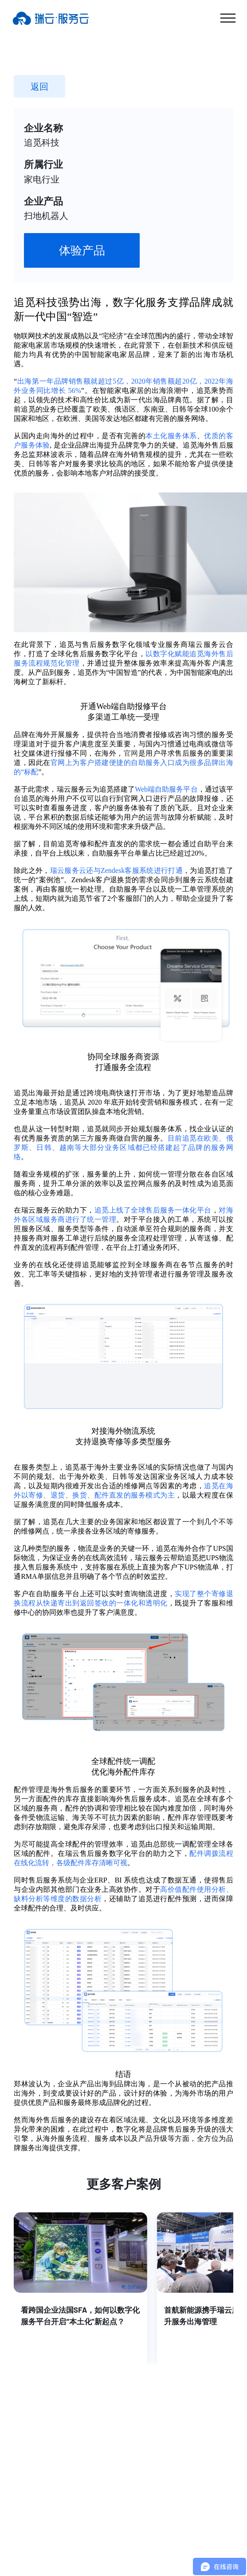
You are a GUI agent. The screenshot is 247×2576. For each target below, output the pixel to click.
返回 (39, 86)
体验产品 (82, 250)
